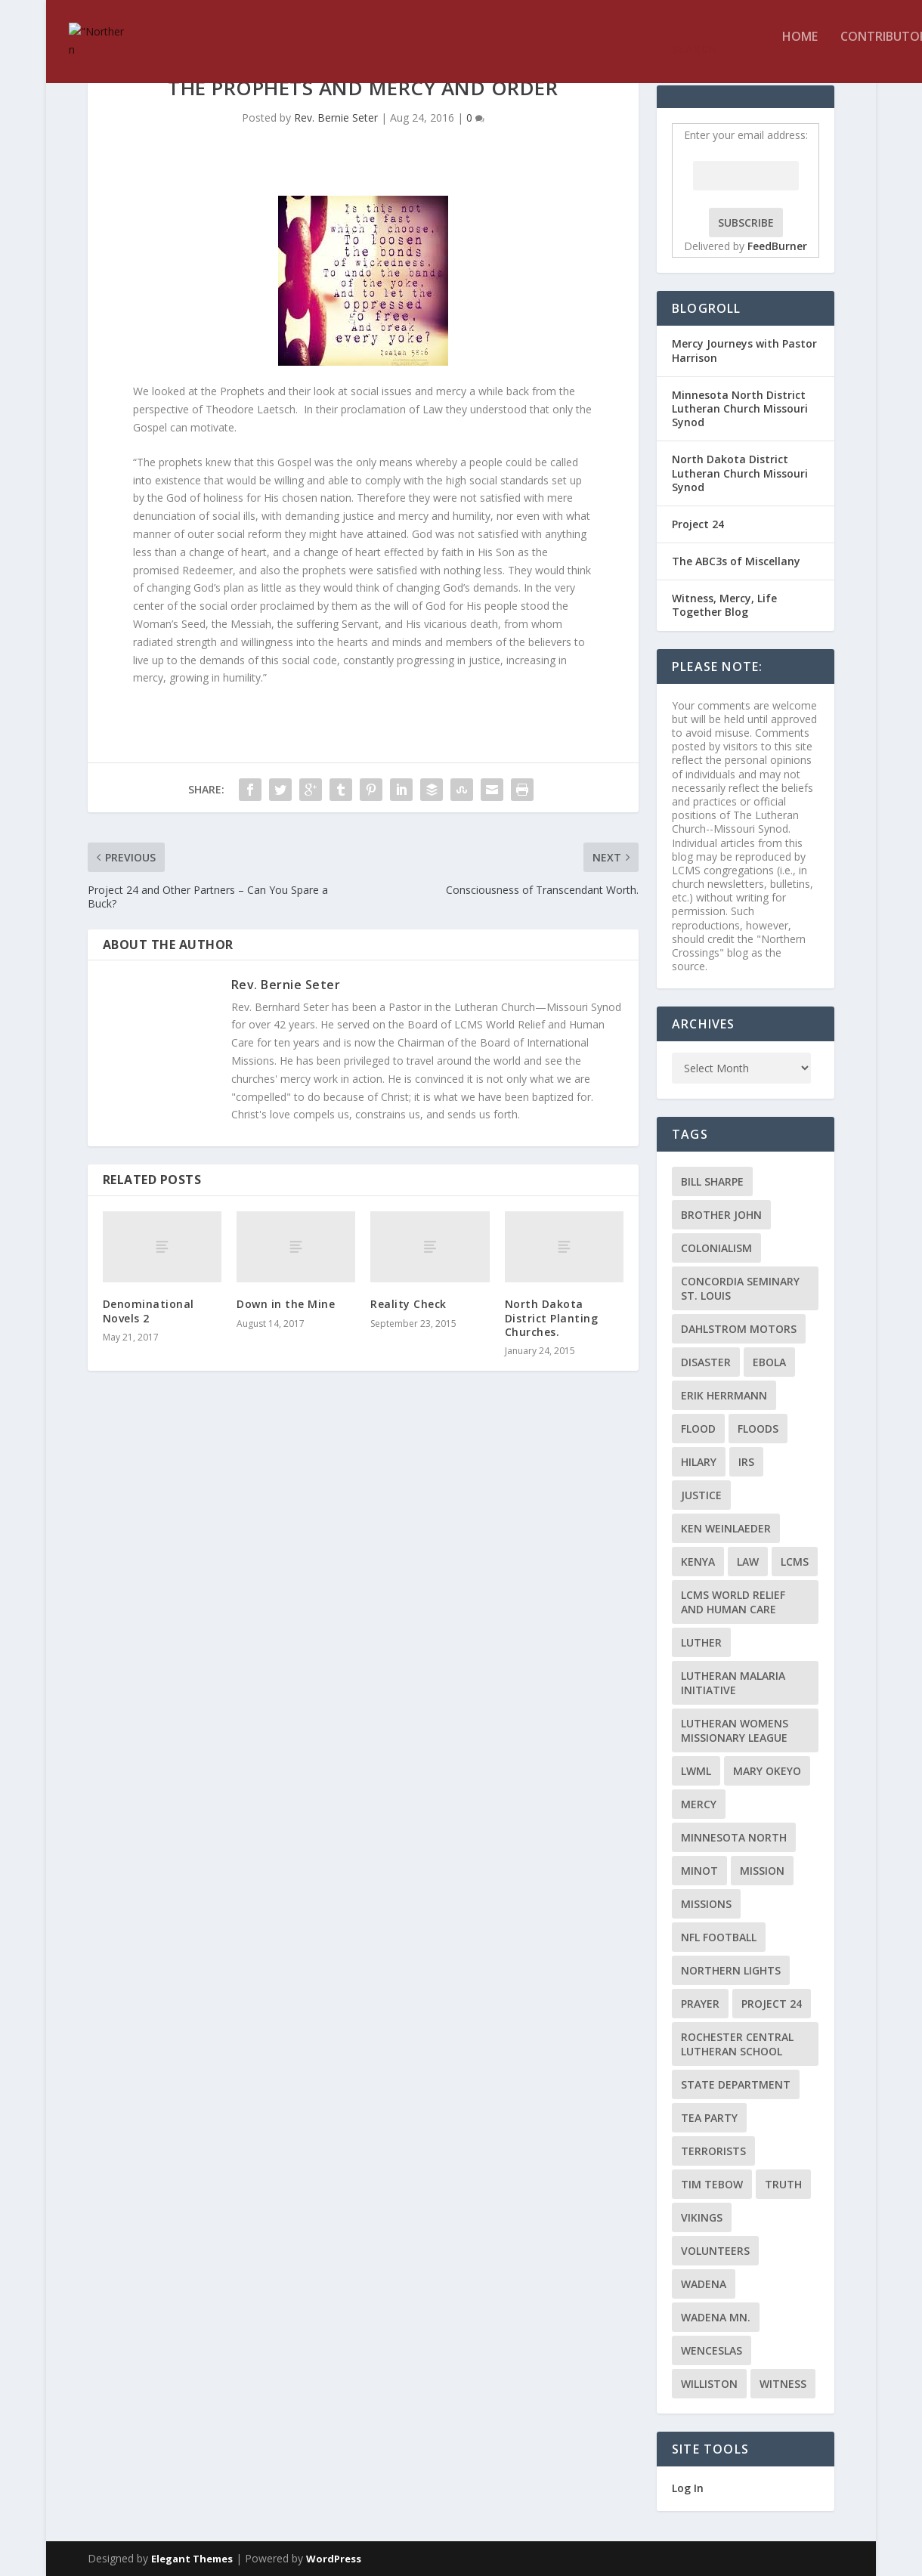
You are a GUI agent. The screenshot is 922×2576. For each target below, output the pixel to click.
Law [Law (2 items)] (748, 1561)
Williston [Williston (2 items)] (709, 2384)
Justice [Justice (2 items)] (701, 1495)
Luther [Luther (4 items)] (701, 1642)
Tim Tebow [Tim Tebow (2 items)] (712, 2184)
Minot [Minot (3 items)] (699, 1870)
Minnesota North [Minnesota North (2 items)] (734, 1837)
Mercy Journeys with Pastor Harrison (744, 350)
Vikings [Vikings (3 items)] (701, 2217)
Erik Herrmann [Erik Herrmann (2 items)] (724, 1395)
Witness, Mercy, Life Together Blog (724, 605)
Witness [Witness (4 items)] (783, 2384)
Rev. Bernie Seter (336, 117)
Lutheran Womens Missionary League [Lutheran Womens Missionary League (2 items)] (734, 1730)
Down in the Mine (286, 1304)
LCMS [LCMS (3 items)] (795, 1561)
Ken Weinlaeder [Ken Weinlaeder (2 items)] (726, 1528)
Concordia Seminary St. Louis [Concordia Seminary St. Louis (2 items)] (740, 1288)
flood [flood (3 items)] (698, 1428)
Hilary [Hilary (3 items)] (698, 1462)
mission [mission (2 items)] (762, 1870)
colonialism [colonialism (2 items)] (716, 1248)
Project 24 (698, 524)
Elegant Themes (192, 2558)
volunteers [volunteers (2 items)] (715, 2251)
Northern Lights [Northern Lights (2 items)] (731, 1970)
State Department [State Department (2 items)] (736, 2084)
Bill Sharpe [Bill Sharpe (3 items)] (712, 1181)
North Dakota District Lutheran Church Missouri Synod (740, 472)
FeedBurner (777, 246)
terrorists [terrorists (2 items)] (713, 2151)
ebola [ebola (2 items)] (769, 1362)
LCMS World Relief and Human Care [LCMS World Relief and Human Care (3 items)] (733, 1602)
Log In (688, 2488)
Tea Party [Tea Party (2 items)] (709, 2118)
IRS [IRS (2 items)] (746, 1462)
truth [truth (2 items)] (783, 2184)
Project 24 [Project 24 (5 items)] (771, 2003)
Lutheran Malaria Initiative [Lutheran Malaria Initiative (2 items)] (733, 1682)
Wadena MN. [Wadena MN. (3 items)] (715, 2317)
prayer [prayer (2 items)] (700, 2003)
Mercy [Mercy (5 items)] (698, 1804)
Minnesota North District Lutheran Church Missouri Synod (740, 408)
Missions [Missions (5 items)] (706, 1904)
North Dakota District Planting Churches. (552, 1317)
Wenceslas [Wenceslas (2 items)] (711, 2350)
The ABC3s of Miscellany (736, 561)
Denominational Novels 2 (148, 1311)
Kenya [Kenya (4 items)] (698, 1561)
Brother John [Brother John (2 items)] (721, 1215)
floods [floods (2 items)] (758, 1428)
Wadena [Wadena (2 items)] (703, 2284)
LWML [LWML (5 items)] (696, 1771)
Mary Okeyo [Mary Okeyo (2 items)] (767, 1771)
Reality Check (408, 1304)
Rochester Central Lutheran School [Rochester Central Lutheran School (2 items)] (737, 2044)
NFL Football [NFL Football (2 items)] (718, 1937)
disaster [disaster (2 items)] (706, 1362)
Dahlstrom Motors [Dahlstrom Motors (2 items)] (739, 1329)
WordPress (333, 2558)
